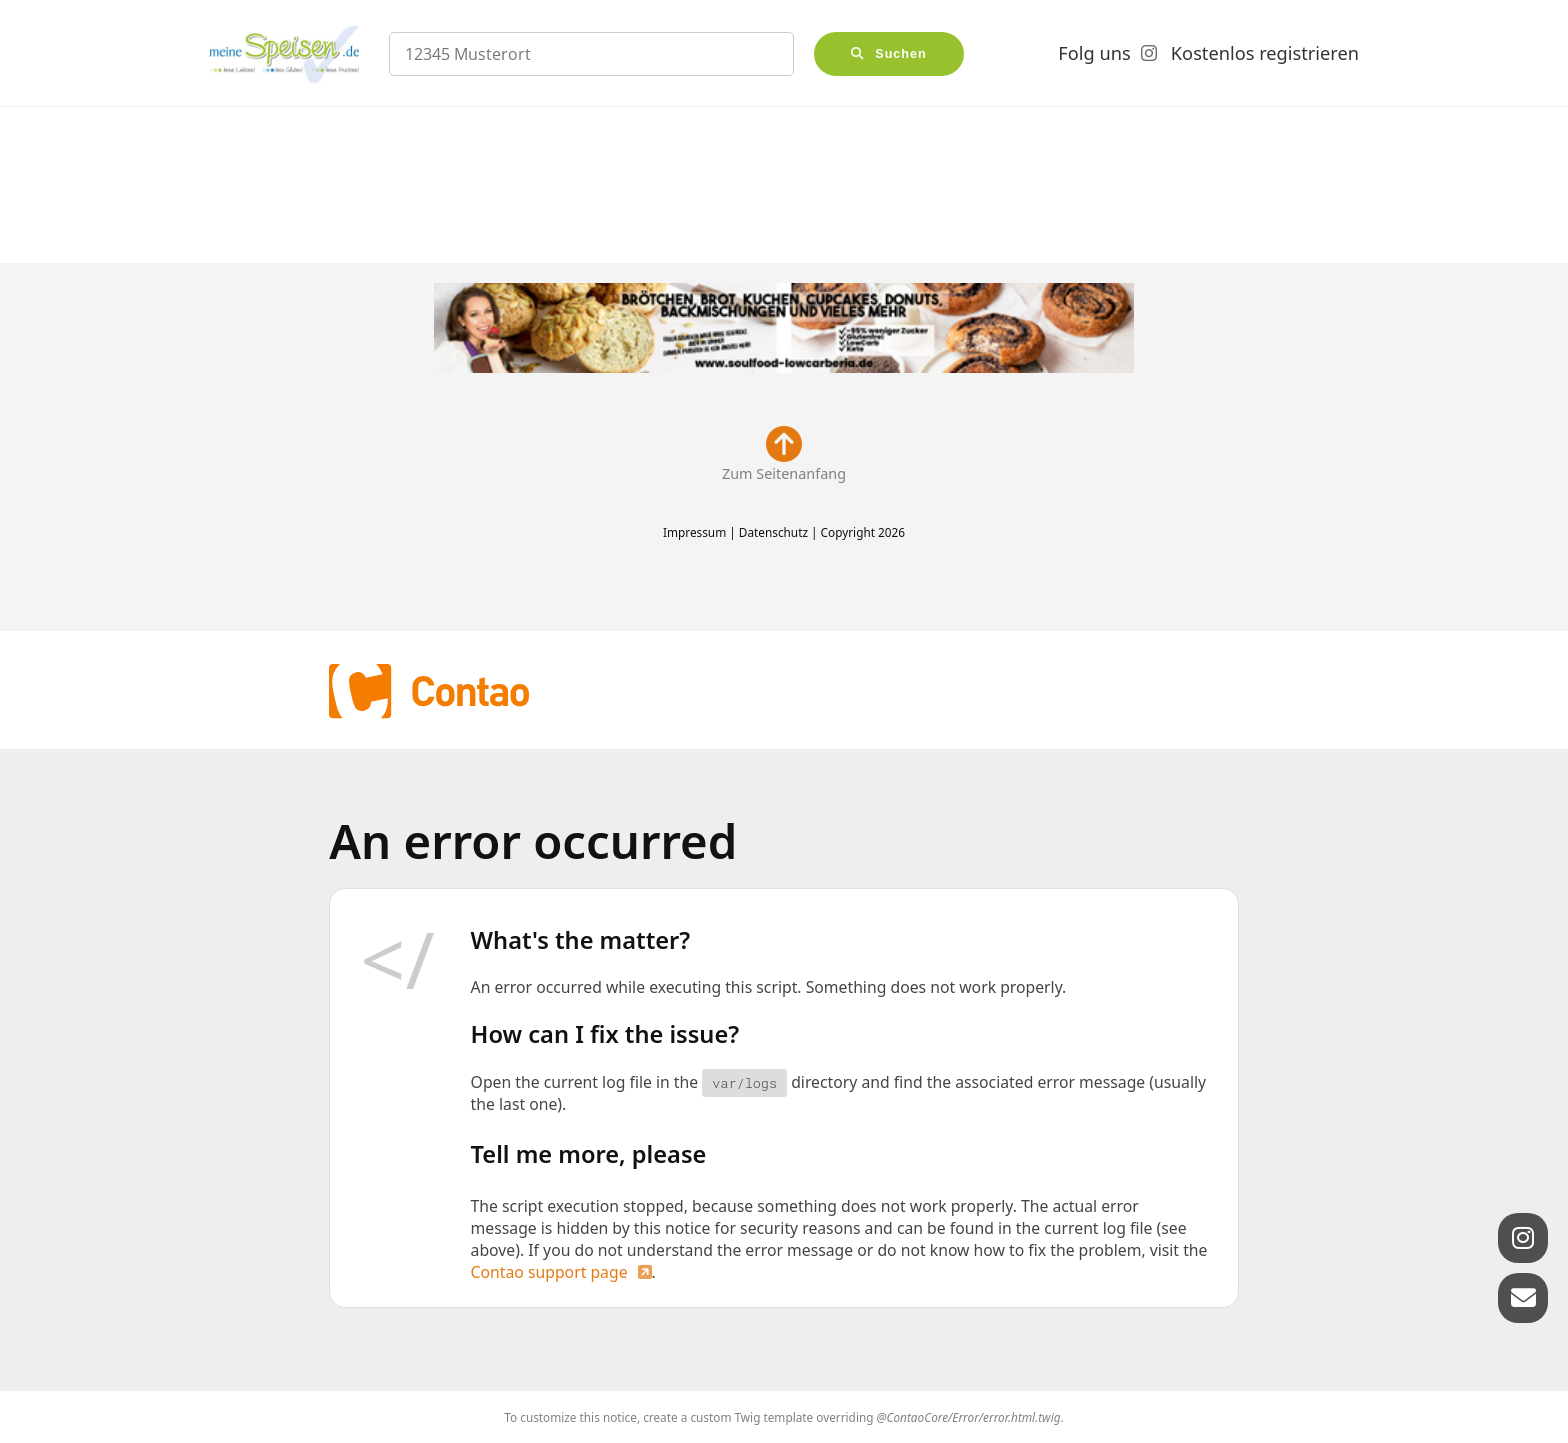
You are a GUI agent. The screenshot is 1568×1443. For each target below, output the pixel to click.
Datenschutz (773, 532)
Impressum (694, 532)
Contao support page (549, 1272)
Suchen (901, 54)
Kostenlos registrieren (1265, 53)
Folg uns (1094, 53)
